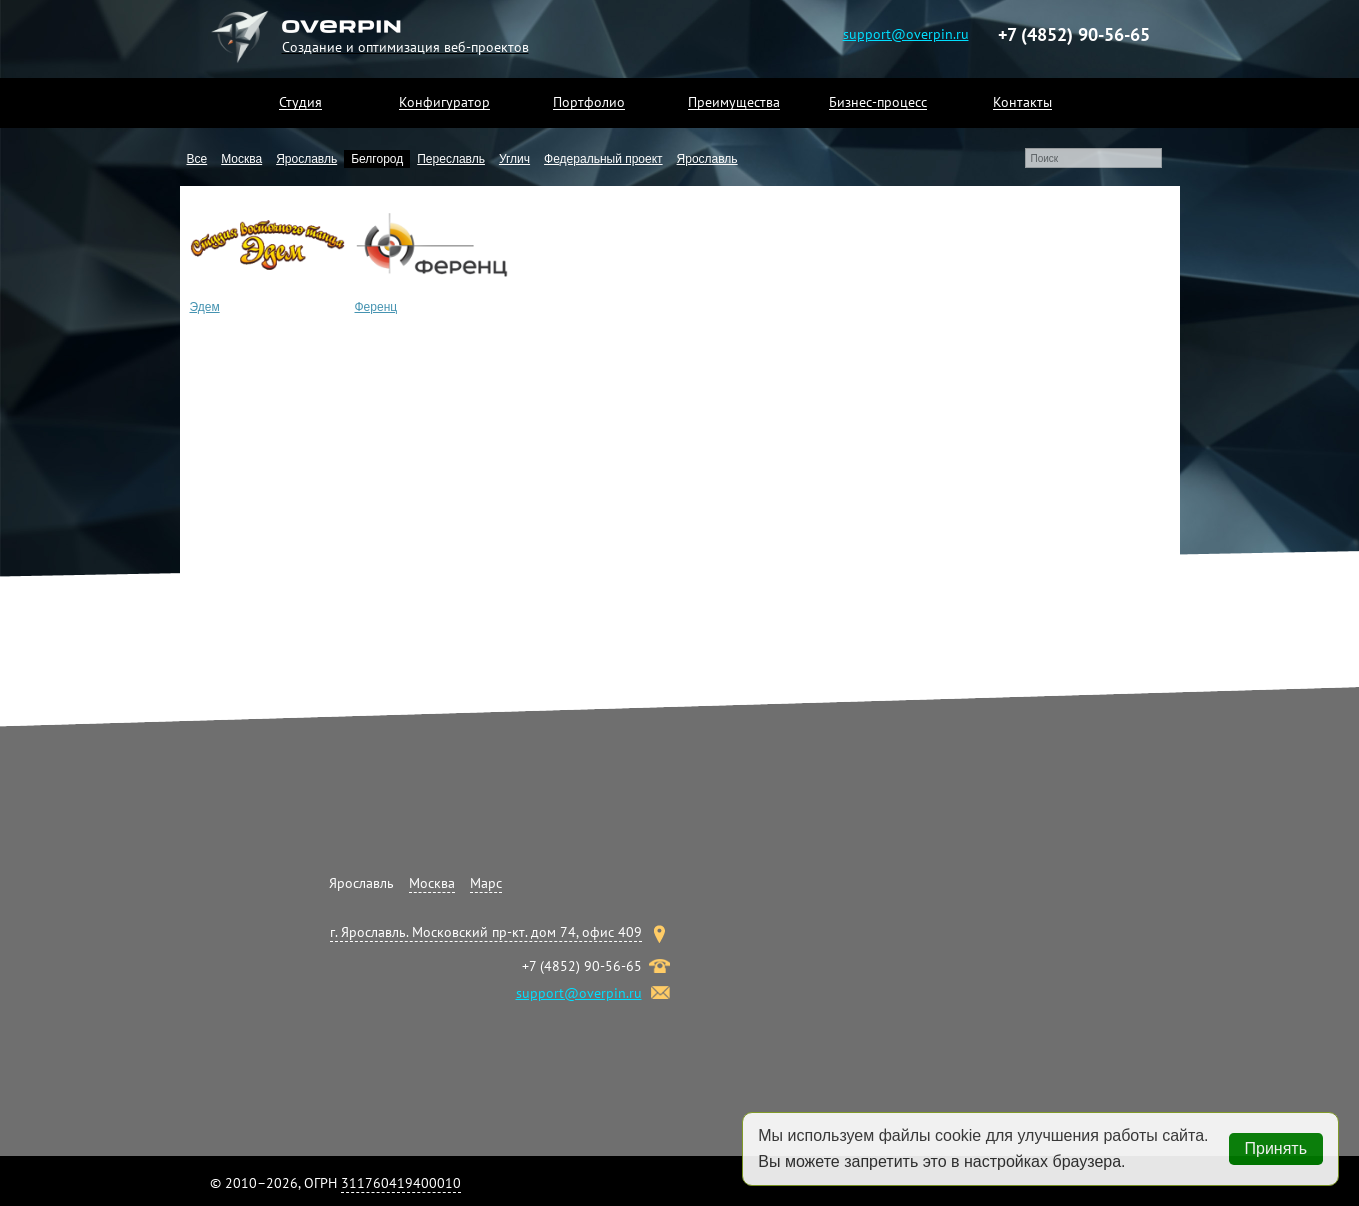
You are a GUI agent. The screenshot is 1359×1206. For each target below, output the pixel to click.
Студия (300, 102)
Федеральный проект (603, 159)
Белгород (377, 159)
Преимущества (734, 102)
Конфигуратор (444, 102)
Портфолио (589, 102)
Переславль (451, 159)
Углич (514, 159)
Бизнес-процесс (878, 102)
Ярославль (306, 159)
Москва (241, 159)
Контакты (1022, 102)
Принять (1276, 1148)
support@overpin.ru (906, 33)
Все (197, 159)
